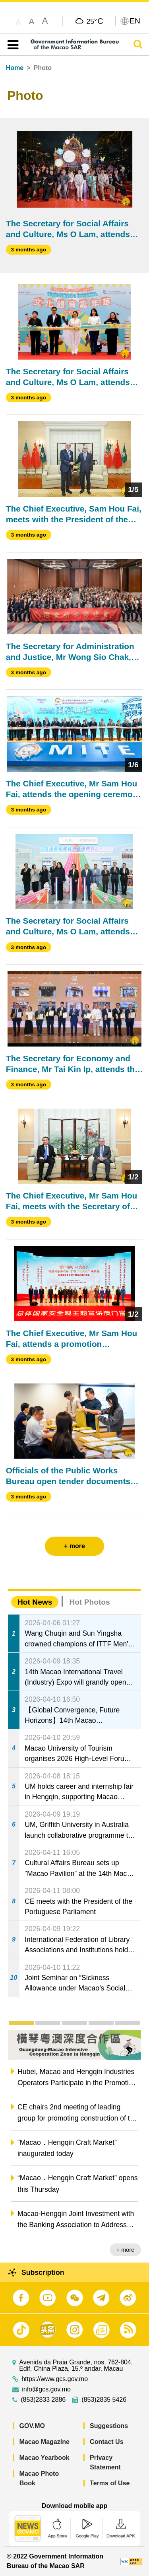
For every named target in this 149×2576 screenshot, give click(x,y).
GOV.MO (32, 2425)
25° (94, 21)
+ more (125, 2250)
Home (14, 67)
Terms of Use (110, 2483)
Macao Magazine (44, 2441)
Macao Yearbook (44, 2457)
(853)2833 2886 (43, 2400)
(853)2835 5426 (103, 2400)
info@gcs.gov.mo (46, 2389)
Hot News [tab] (34, 1602)
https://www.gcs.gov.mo (54, 2379)
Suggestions (109, 2425)
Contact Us (106, 2441)
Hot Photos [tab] (89, 1602)
